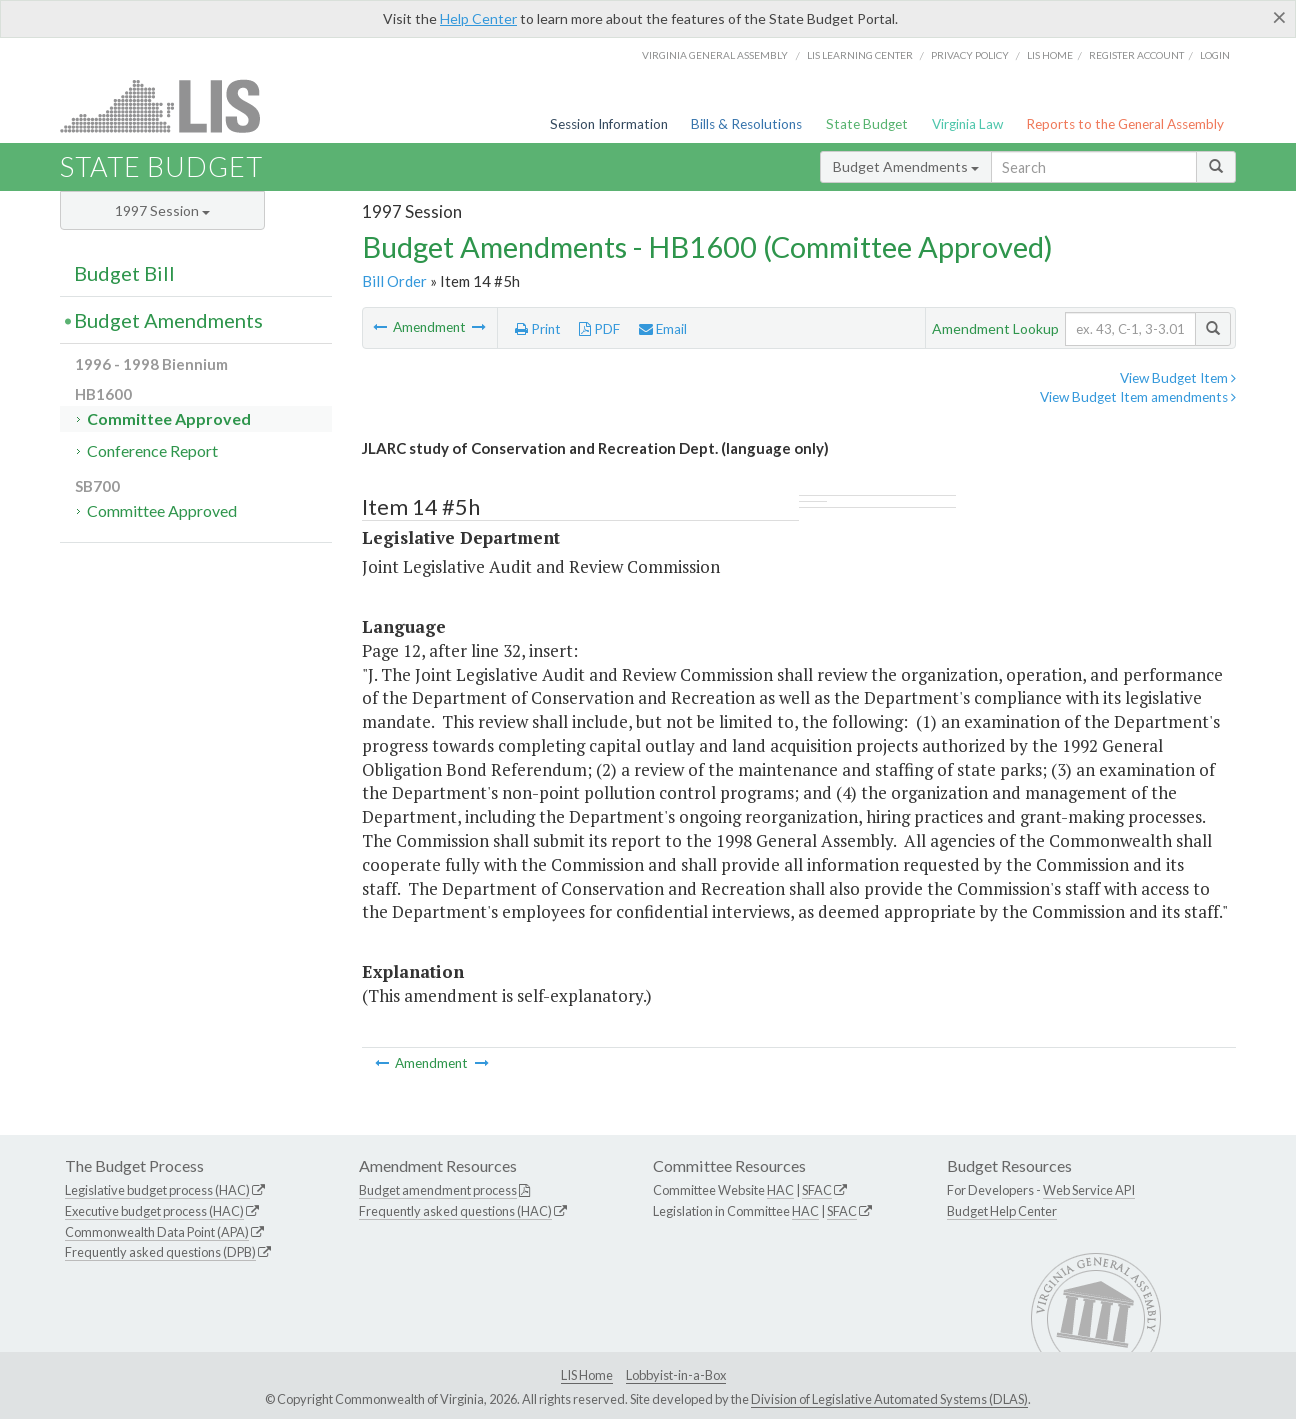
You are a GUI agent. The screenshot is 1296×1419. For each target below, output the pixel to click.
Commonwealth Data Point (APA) (157, 1232)
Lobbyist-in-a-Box (676, 1375)
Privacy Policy (970, 55)
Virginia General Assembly (715, 55)
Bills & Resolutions (746, 124)
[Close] (1279, 17)
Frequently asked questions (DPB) (160, 1252)
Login (1215, 55)
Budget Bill (124, 273)
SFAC (817, 1190)
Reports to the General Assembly (1125, 124)
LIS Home (587, 1375)
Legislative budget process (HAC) (157, 1190)
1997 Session (162, 210)
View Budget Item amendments (1138, 397)
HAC (780, 1190)
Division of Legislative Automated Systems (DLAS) (889, 1399)
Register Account (1136, 55)
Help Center (478, 18)
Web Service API (1089, 1190)
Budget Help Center (1002, 1211)
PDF (599, 329)
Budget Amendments (906, 166)
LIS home (1050, 55)
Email (663, 329)
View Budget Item (1178, 378)
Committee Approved (169, 418)
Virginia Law (967, 124)
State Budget (867, 124)
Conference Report (152, 450)
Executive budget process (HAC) (154, 1211)
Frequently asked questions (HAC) (455, 1211)
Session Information (609, 124)
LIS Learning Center (860, 55)
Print (538, 329)
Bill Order (394, 281)
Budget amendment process (438, 1190)
